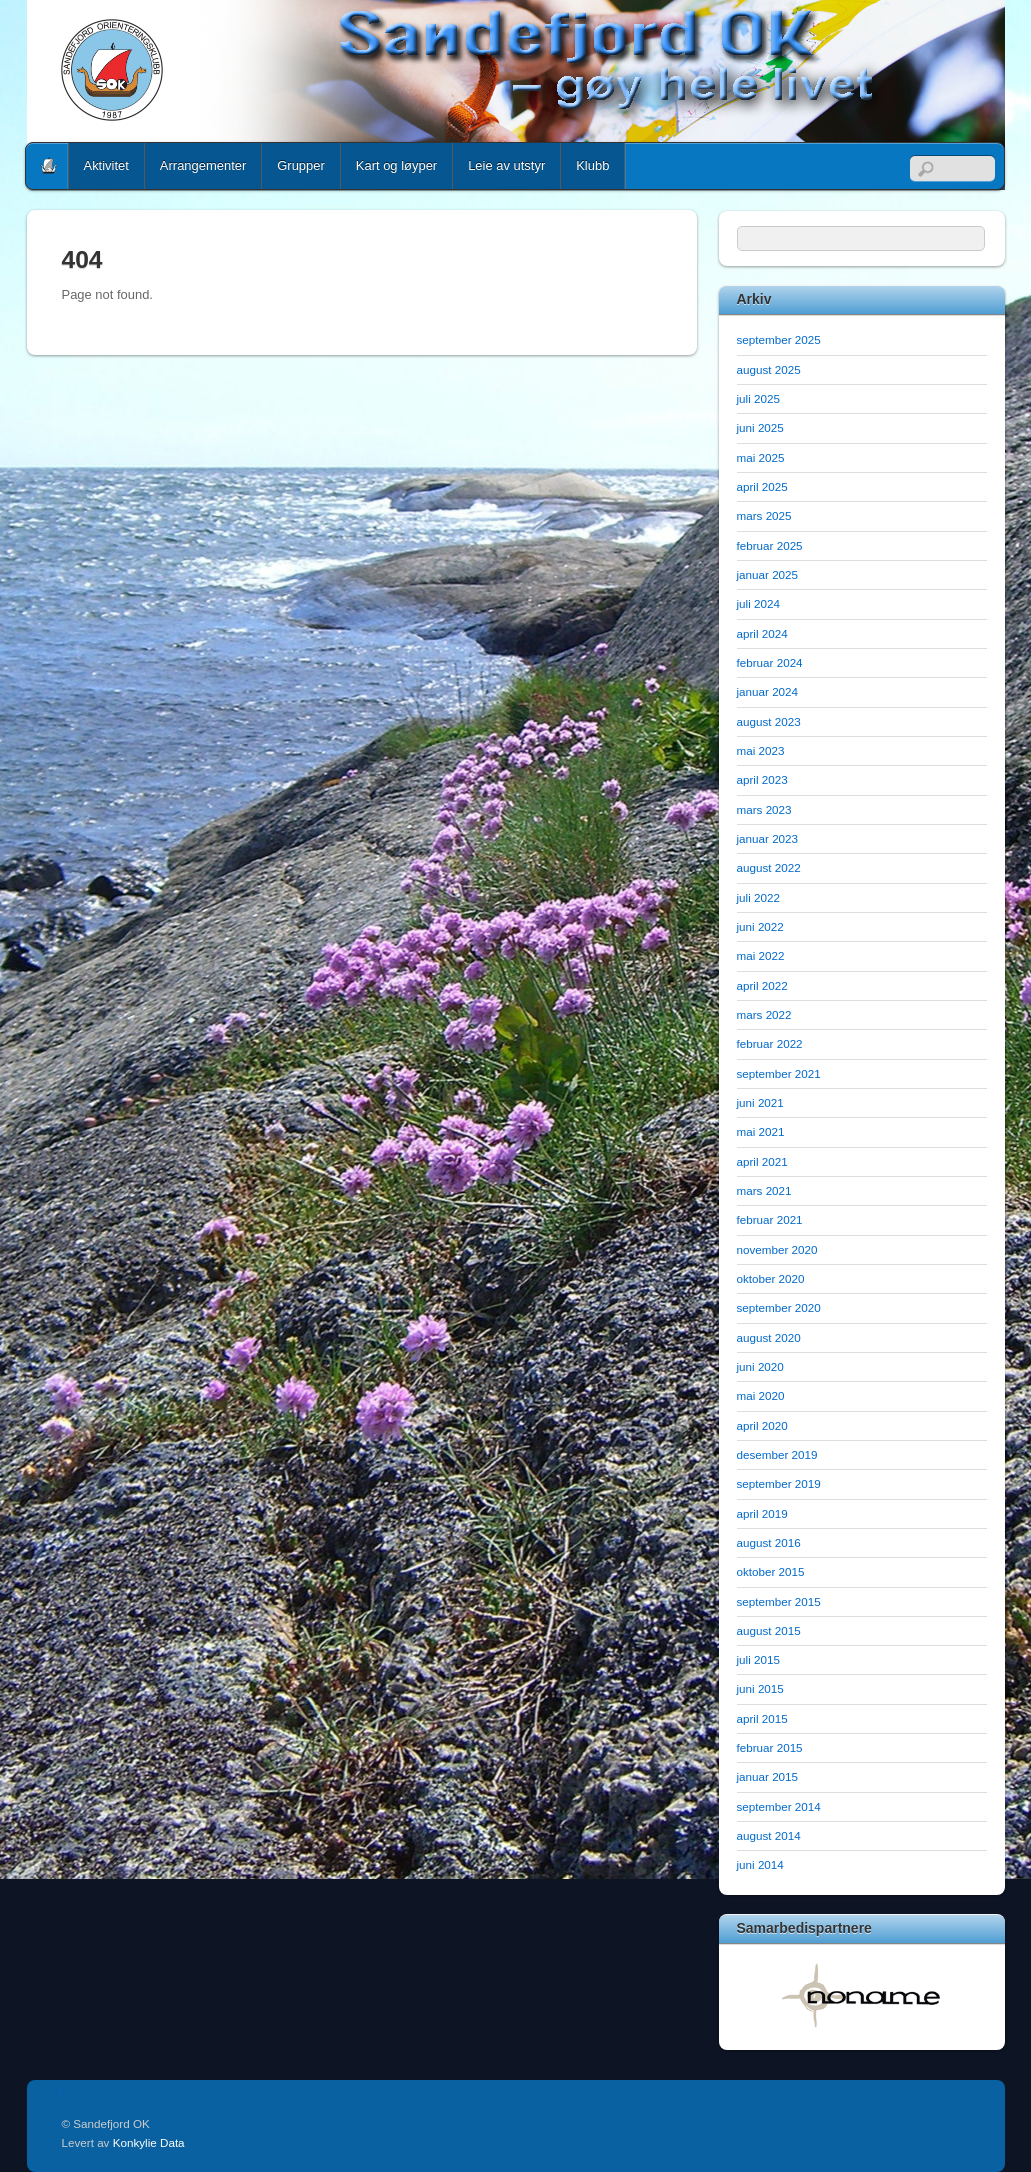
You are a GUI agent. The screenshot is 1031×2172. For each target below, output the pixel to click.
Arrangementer (203, 165)
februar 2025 (770, 545)
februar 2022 (770, 1043)
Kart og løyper (396, 165)
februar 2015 (770, 1747)
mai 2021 (761, 1131)
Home (49, 166)
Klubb (592, 165)
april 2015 (762, 1718)
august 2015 (769, 1630)
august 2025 (769, 369)
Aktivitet (106, 165)
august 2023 (769, 721)
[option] (862, 1995)
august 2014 (769, 1835)
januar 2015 (768, 1776)
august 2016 (769, 1542)
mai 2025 (761, 457)
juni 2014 (760, 1864)
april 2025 (762, 486)
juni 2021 (760, 1102)
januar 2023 (768, 838)
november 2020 (777, 1249)
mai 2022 (761, 955)
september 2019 (779, 1483)
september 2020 (779, 1307)
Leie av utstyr (506, 165)
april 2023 (762, 779)
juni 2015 (760, 1688)
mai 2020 (761, 1395)
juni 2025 (760, 427)
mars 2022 (764, 1014)
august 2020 (769, 1337)
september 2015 (779, 1601)
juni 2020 (760, 1366)
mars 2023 (764, 809)
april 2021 (762, 1161)
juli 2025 (758, 398)
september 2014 (779, 1806)
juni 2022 (760, 926)
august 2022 (769, 867)
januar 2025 (768, 574)
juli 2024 (758, 603)
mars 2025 (764, 515)
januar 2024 (768, 691)
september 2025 (779, 339)
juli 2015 (758, 1659)
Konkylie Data (149, 2142)
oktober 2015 (771, 1571)
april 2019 (762, 1513)
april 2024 (762, 633)
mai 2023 (761, 750)
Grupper (301, 165)
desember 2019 (777, 1454)
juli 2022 (758, 897)
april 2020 (762, 1425)
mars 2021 (764, 1190)
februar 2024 (770, 662)
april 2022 (762, 985)
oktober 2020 (771, 1278)
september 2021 (779, 1073)
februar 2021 (770, 1219)
